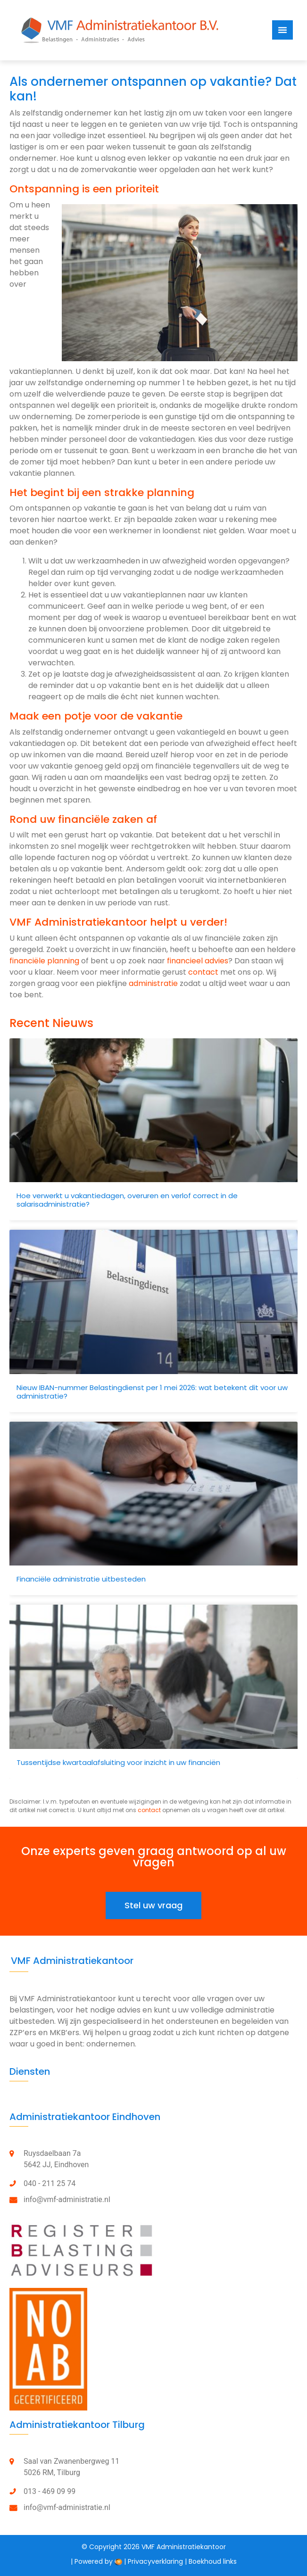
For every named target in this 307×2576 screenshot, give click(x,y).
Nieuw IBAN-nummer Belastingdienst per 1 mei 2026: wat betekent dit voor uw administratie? (152, 1392)
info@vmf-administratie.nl (67, 2199)
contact (203, 972)
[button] (153, 1905)
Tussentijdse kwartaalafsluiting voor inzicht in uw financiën (118, 1762)
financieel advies (197, 960)
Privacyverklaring (155, 2561)
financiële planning (44, 960)
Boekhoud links (213, 2561)
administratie (153, 983)
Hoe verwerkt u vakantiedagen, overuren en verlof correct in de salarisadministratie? (127, 1200)
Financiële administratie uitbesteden (81, 1579)
